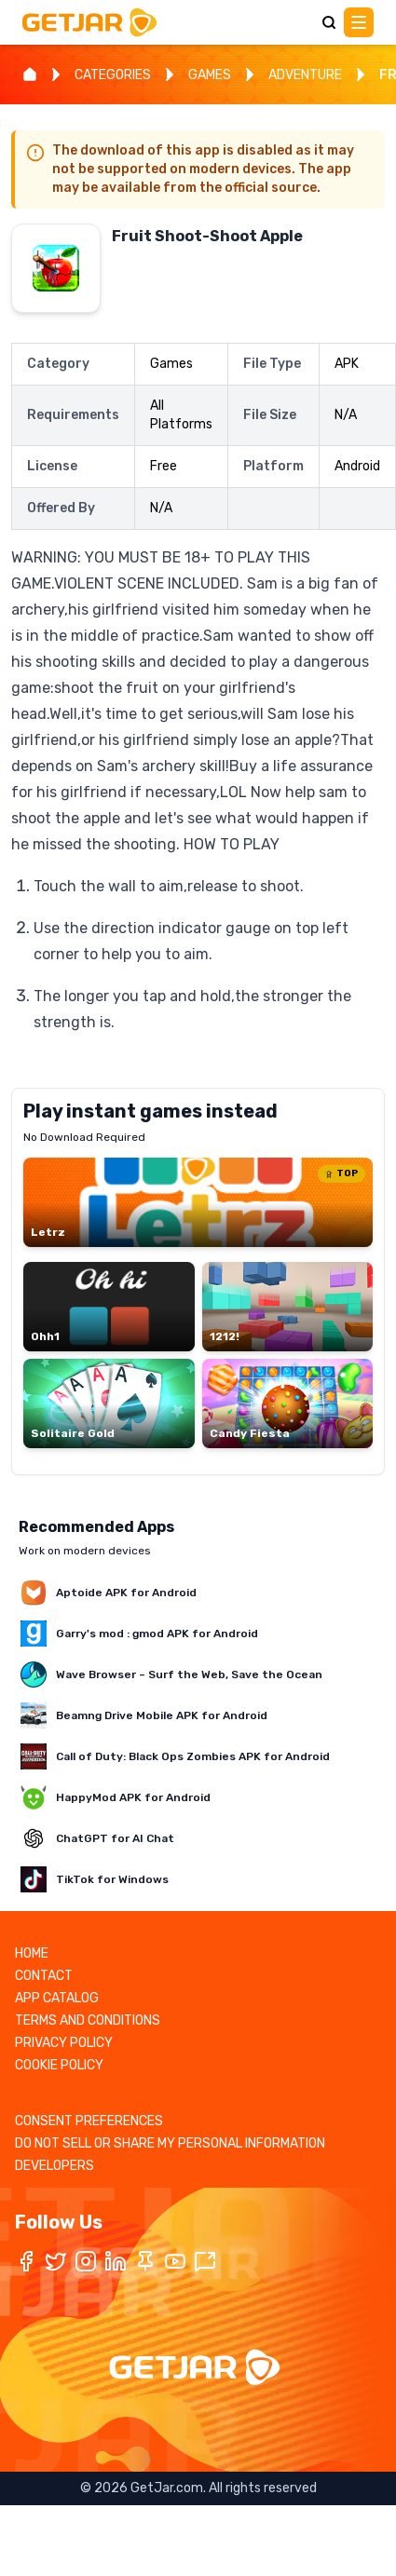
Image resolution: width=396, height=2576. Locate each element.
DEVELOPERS (54, 2166)
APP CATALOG (57, 1998)
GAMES (209, 75)
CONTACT (44, 1976)
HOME (31, 1953)
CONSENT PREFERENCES (89, 2121)
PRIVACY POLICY (64, 2043)
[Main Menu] (359, 22)
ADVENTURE (305, 75)
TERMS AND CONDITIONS (87, 2020)
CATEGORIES (113, 75)
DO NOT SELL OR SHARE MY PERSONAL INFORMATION (170, 2143)
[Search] (328, 22)
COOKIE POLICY (59, 2065)
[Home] (29, 74)
